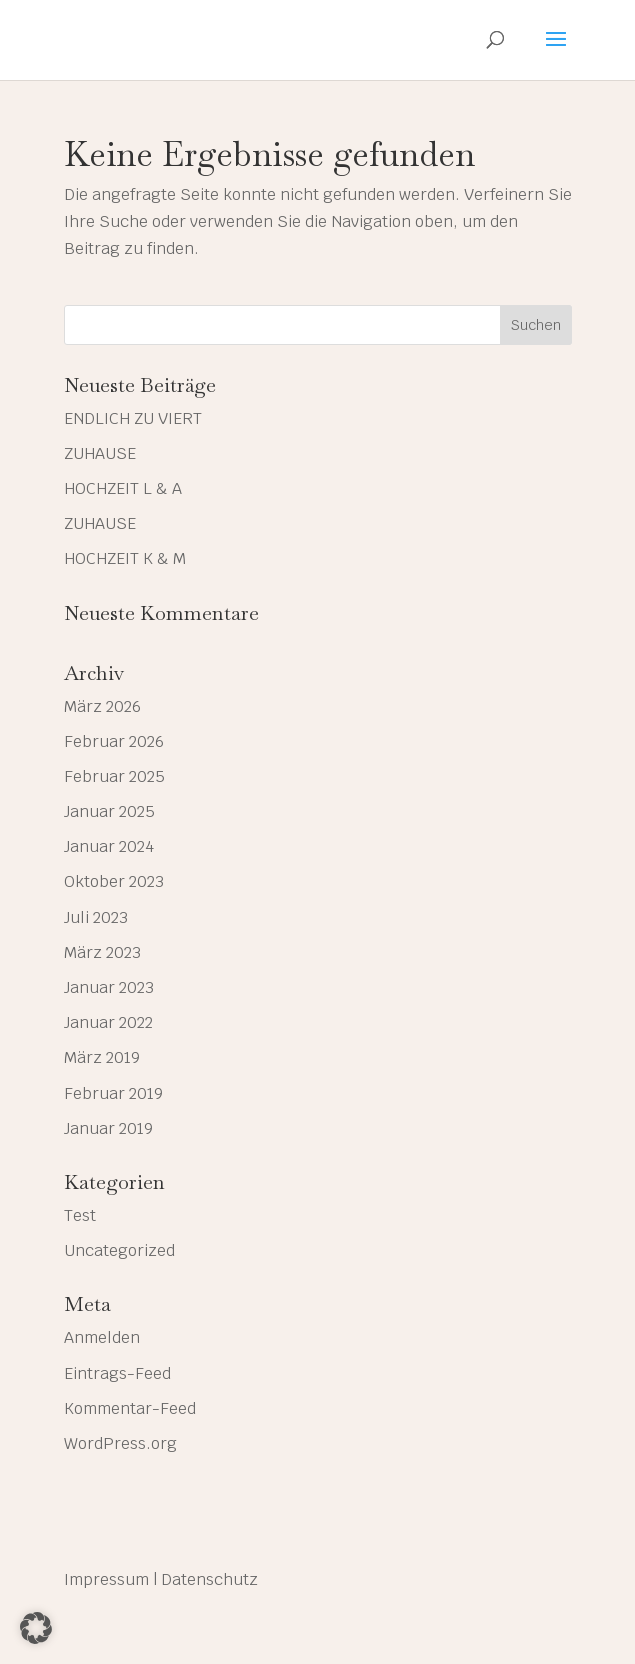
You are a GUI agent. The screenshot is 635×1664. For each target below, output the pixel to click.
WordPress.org (120, 1443)
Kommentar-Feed (130, 1408)
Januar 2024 (109, 846)
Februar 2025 (114, 776)
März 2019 (102, 1057)
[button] (36, 1628)
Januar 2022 (108, 1022)
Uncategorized (119, 1250)
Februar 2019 (113, 1093)
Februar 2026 (114, 741)
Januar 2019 (108, 1128)
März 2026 (102, 706)
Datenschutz (209, 1579)
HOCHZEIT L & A (123, 488)
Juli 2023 (96, 917)
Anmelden (102, 1337)
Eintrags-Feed (117, 1373)
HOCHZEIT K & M (125, 558)
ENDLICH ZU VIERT (133, 418)
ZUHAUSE (100, 453)
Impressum (106, 1579)
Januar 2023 (109, 987)
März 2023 (102, 952)
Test (80, 1215)
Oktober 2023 (114, 881)
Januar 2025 (109, 811)
